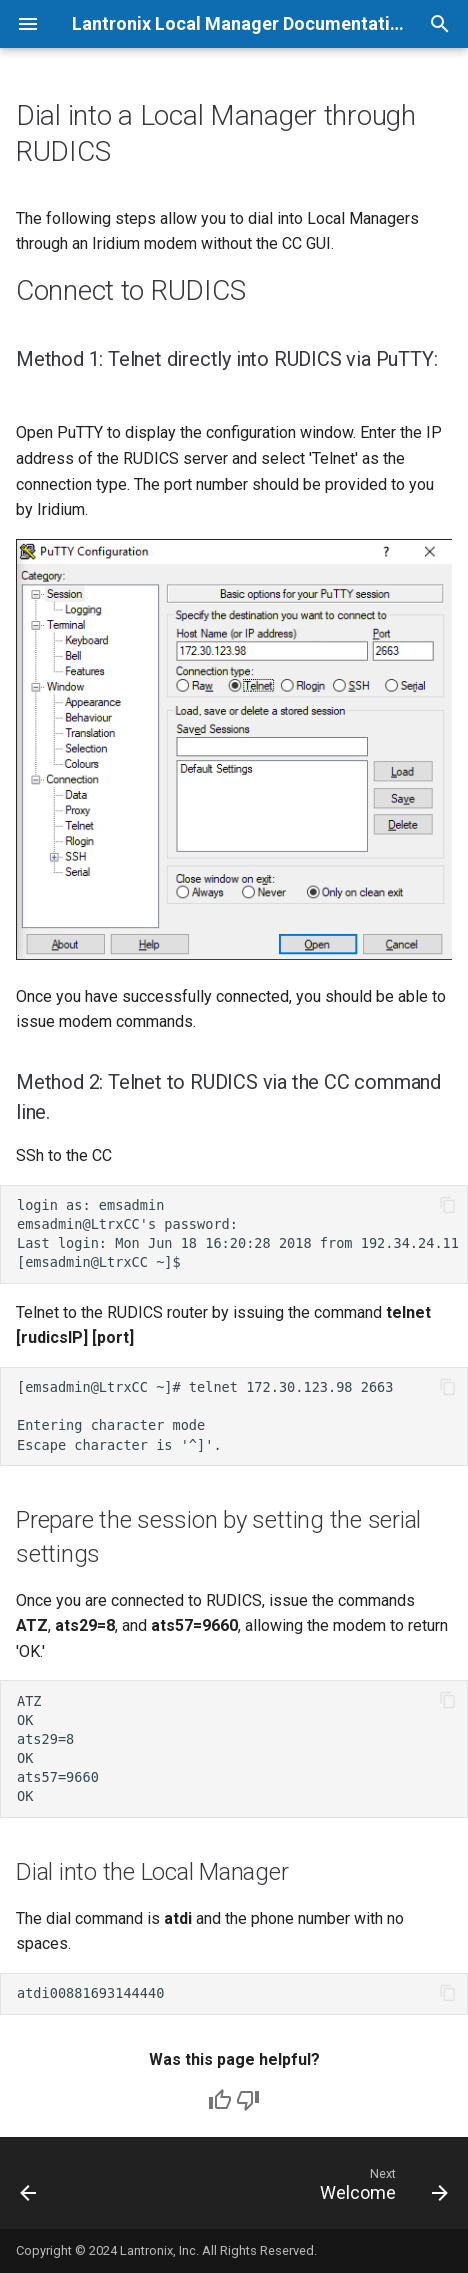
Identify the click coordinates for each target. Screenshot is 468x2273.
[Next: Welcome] (381, 2189)
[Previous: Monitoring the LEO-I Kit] (29, 2189)
